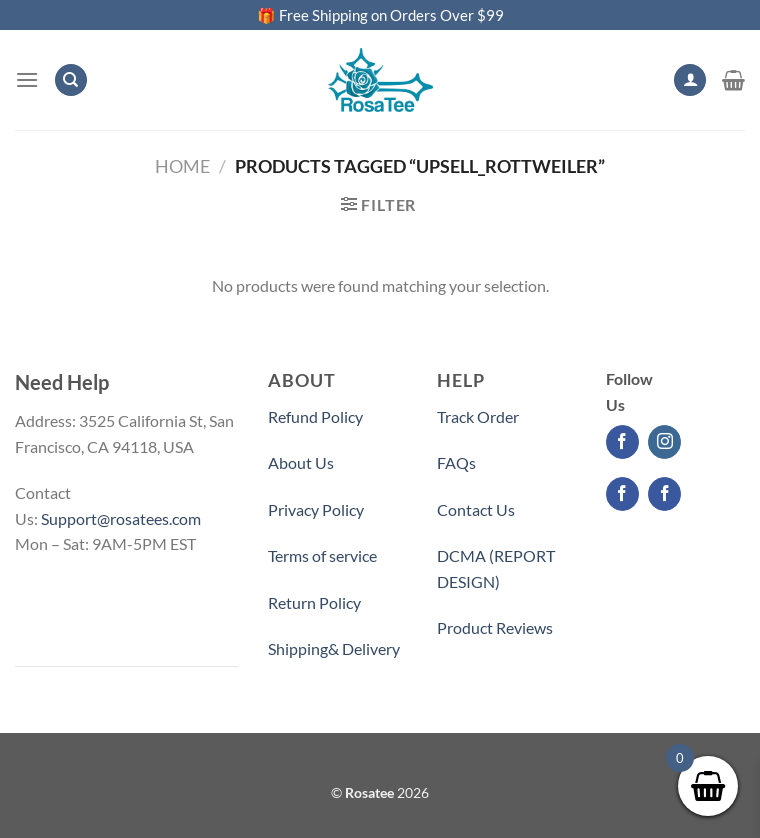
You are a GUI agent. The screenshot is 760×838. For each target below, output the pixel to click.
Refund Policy (315, 416)
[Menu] (27, 79)
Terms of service (322, 555)
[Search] (71, 80)
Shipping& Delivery (334, 648)
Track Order (478, 416)
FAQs (456, 462)
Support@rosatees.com (121, 518)
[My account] (690, 80)
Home (182, 166)
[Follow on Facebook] (622, 442)
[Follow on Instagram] (664, 442)
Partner (463, 674)
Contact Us (476, 509)
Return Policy (314, 602)
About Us (301, 462)
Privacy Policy (316, 509)
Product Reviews (495, 627)
